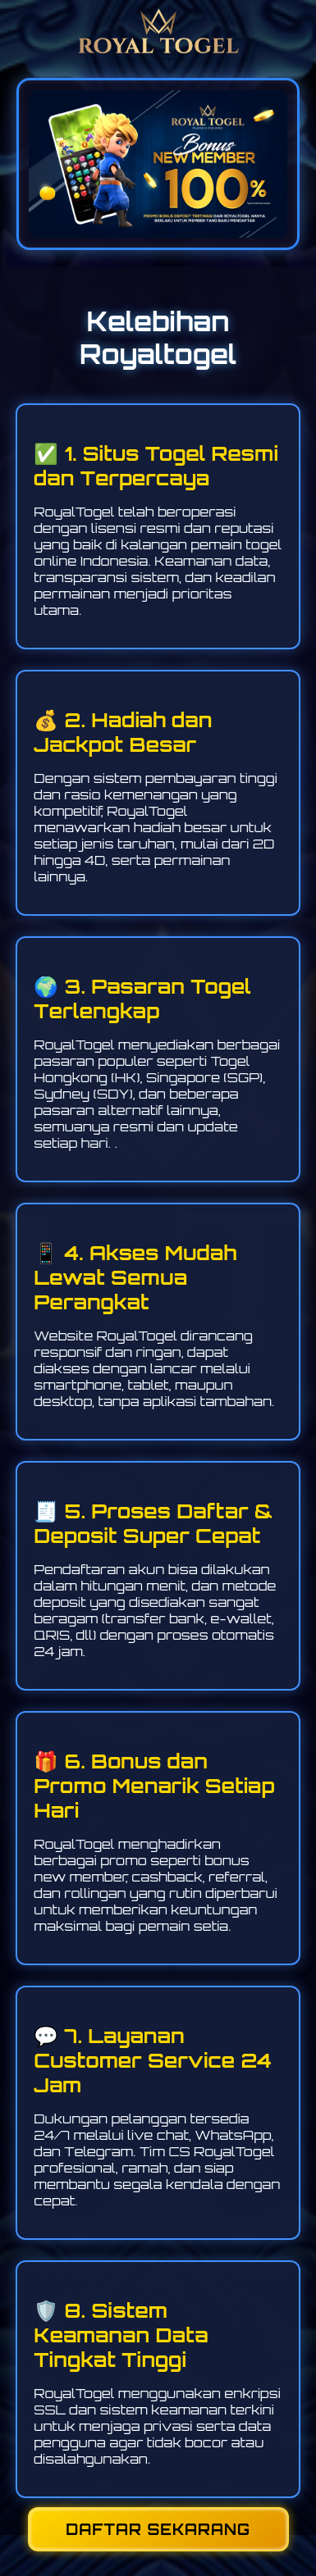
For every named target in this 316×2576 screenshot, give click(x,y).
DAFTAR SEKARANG (158, 2529)
